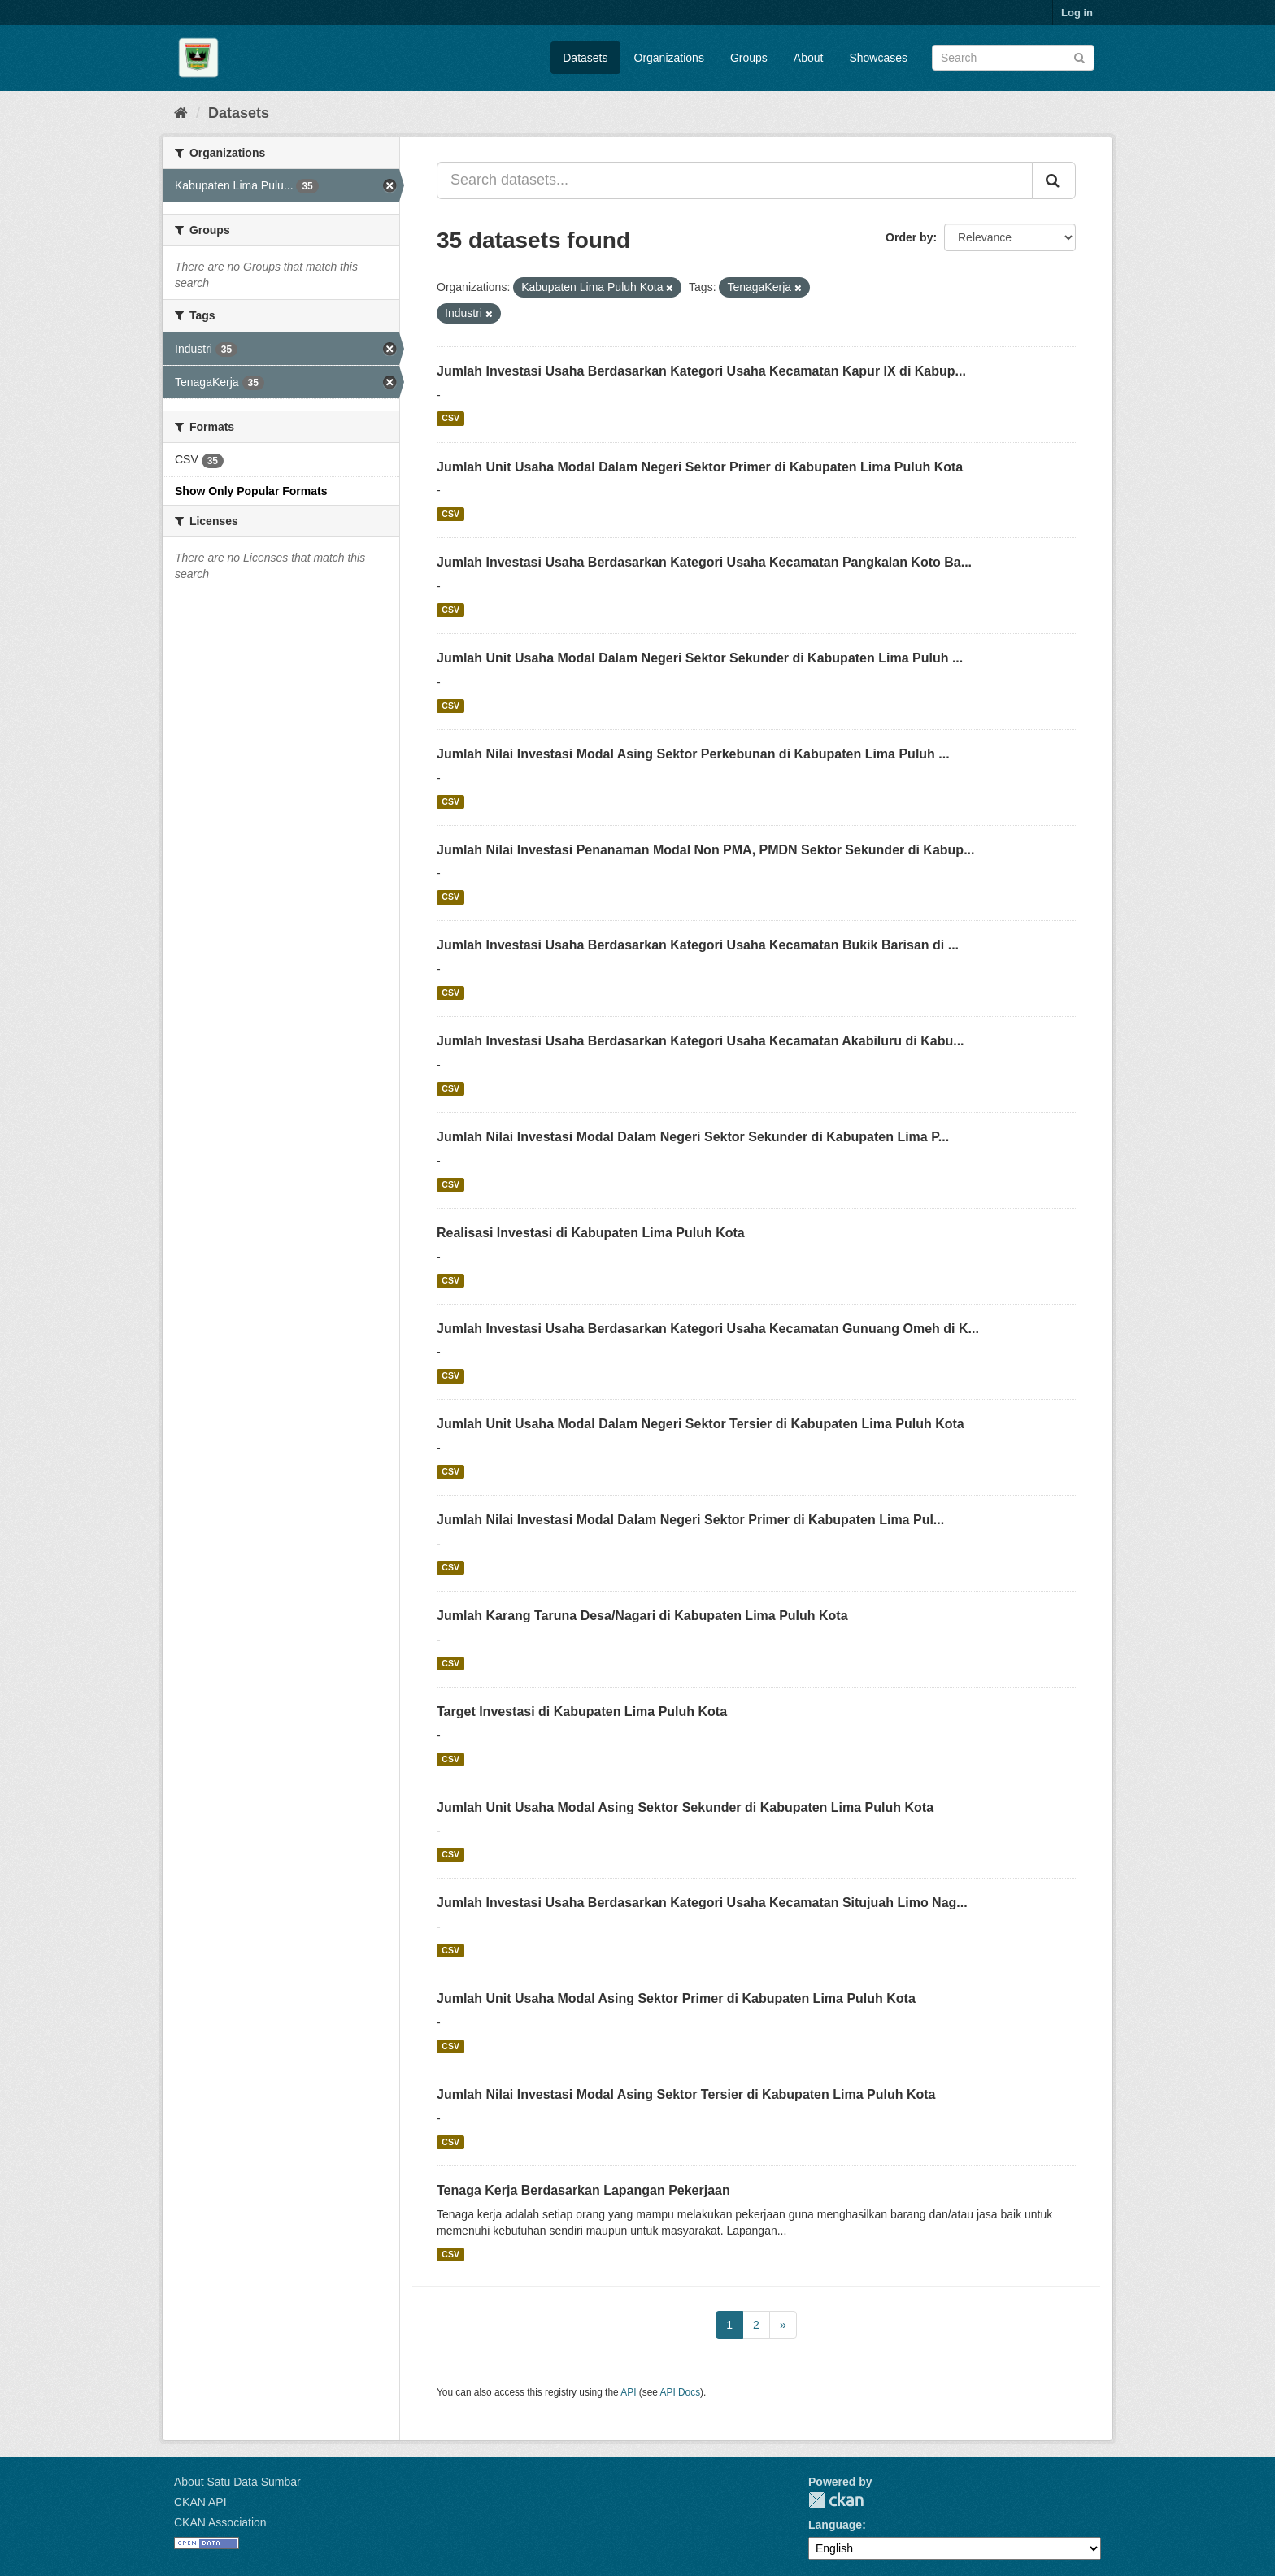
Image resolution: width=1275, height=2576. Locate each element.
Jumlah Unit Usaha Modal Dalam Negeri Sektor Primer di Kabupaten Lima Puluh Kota (700, 467)
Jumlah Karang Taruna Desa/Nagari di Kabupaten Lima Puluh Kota (642, 1615)
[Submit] (1079, 56)
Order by (909, 237)
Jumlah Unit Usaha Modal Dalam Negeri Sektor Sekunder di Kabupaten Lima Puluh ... (700, 658)
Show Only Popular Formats (251, 490)
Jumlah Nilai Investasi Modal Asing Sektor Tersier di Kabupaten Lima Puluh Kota (686, 2094)
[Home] (181, 113)
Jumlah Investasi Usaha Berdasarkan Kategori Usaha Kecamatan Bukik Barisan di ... (698, 945)
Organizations (669, 57)
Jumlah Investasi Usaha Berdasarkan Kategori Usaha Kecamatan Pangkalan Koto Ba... (704, 562)
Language (835, 2524)
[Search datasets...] (735, 180)
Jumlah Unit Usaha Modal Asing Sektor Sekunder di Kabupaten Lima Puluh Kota (685, 1807)
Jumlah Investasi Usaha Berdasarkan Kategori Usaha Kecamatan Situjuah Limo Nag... (702, 1902)
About (809, 57)
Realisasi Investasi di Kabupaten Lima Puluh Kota (591, 1233)
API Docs (680, 2392)
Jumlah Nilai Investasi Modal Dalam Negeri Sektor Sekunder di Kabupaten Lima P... (693, 1137)
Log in (1077, 13)
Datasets (585, 57)
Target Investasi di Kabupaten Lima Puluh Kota (582, 1711)
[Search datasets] (1013, 58)
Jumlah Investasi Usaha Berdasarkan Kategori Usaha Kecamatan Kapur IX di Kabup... (701, 371)
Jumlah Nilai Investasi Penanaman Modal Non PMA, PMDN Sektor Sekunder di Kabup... (705, 850)
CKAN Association (220, 2522)
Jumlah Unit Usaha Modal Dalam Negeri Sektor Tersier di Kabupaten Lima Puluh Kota (700, 1424)
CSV (450, 419)
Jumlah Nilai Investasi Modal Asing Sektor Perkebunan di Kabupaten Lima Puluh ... (693, 754)
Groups (749, 57)
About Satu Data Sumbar (237, 2481)
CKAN (836, 2500)
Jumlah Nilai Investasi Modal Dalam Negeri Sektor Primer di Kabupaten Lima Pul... (690, 1520)
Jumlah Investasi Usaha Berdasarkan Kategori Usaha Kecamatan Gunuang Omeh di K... (708, 1329)
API (628, 2392)
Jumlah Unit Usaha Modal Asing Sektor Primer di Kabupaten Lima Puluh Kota (676, 1998)
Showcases (878, 57)
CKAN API (200, 2502)
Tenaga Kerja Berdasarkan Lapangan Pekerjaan (583, 2190)
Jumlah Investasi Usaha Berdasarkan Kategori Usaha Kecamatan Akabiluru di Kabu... (700, 1041)
